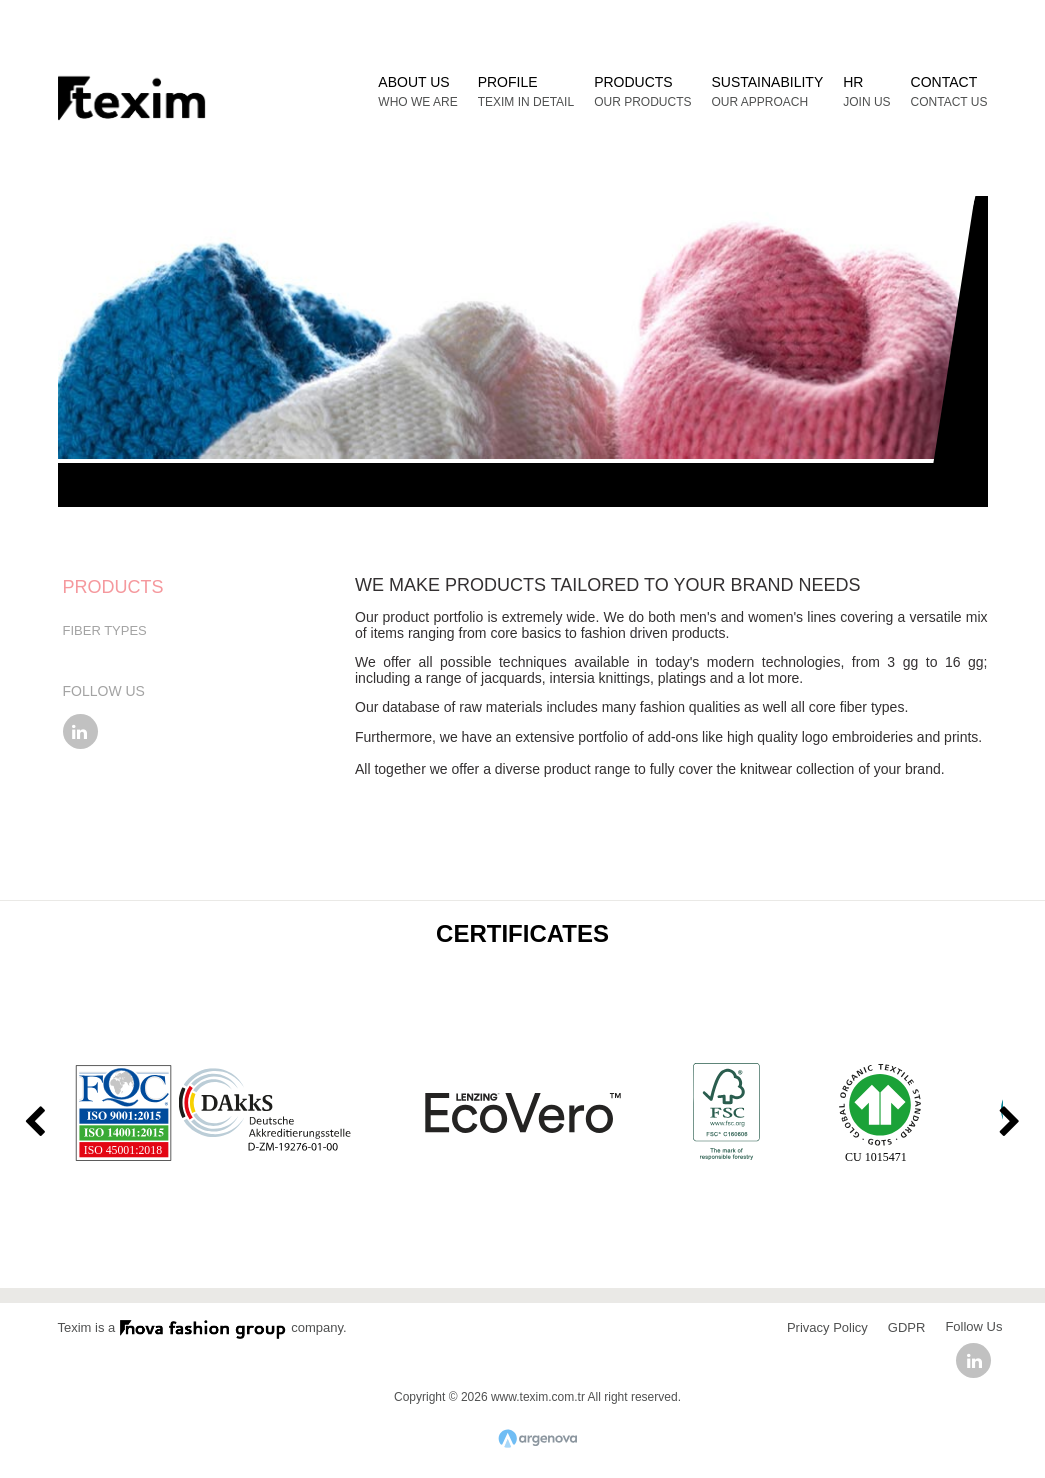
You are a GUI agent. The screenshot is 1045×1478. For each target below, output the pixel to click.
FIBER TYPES (105, 630)
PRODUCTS (113, 587)
